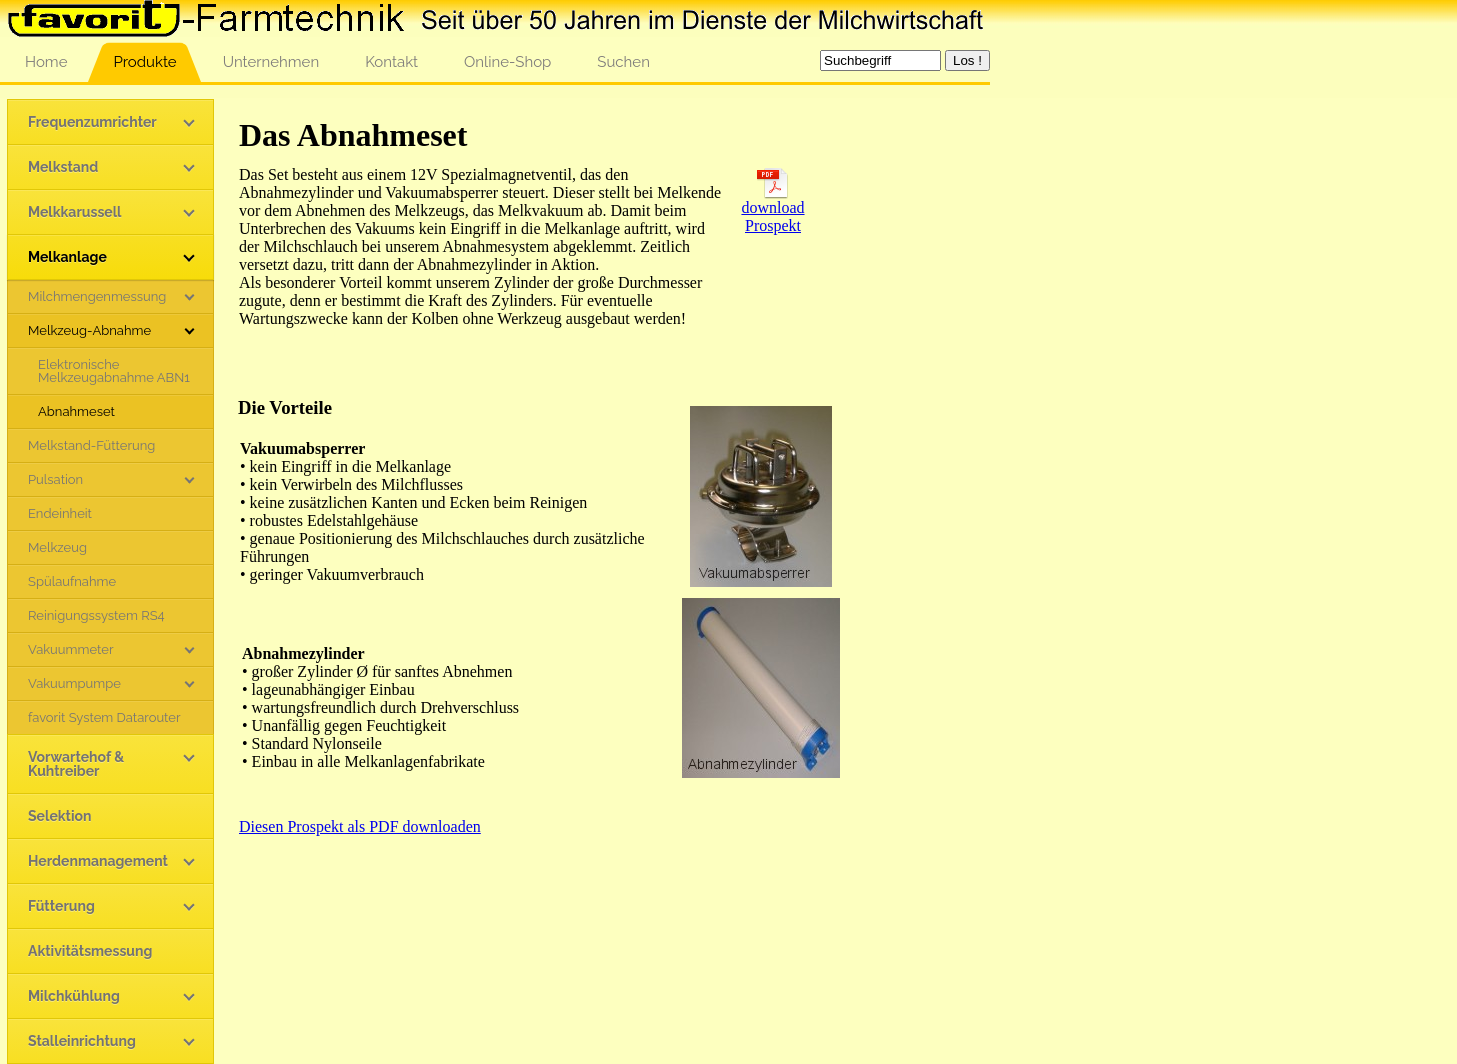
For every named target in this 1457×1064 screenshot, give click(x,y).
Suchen (623, 62)
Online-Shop (507, 62)
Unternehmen (271, 62)
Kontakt (391, 62)
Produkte (144, 62)
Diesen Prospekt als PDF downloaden (360, 826)
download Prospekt (772, 209)
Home (46, 62)
